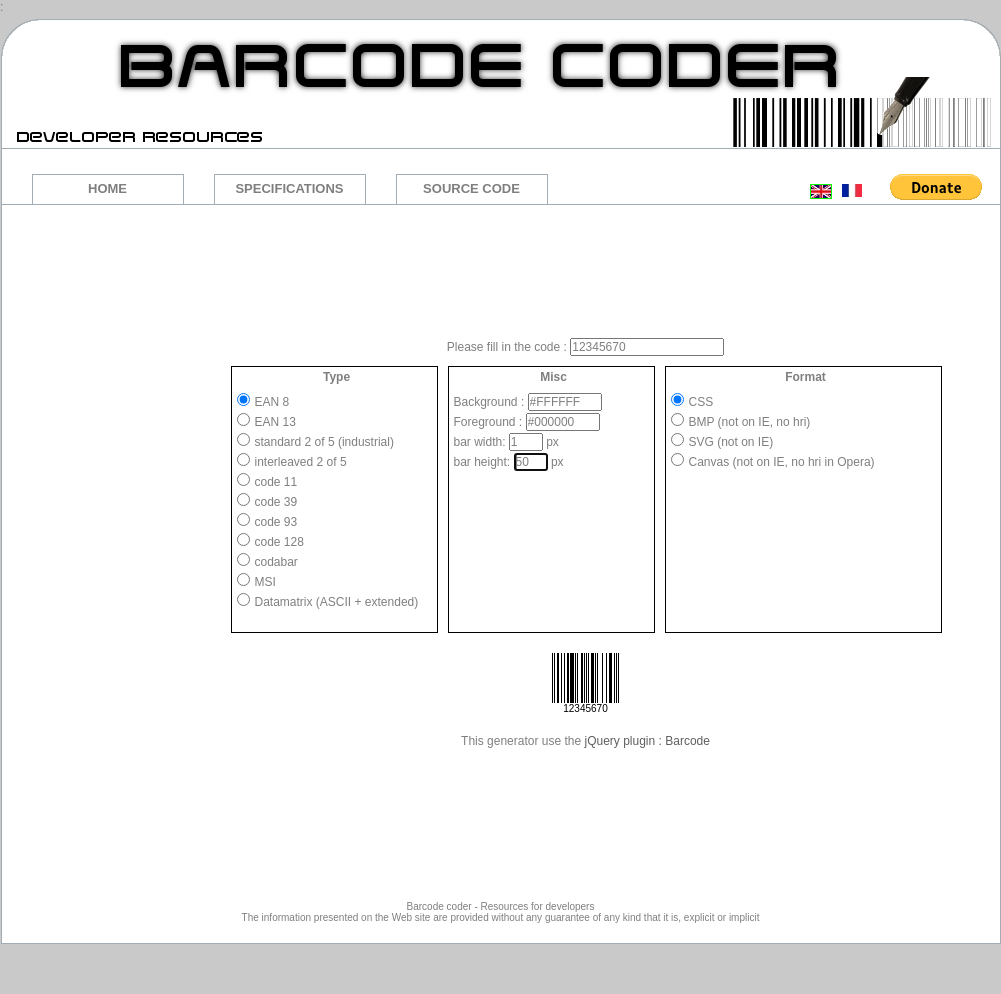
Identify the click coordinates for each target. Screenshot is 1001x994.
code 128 (279, 542)
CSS (701, 402)
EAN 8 (272, 402)
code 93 (276, 522)
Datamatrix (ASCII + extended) (337, 602)
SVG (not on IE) (731, 442)
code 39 (276, 502)
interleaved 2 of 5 (301, 462)
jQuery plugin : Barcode (647, 741)
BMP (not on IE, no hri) (750, 422)
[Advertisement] (500, 270)
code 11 (276, 482)
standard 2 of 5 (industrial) (324, 442)
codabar (276, 562)
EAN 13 (275, 422)
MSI (265, 582)
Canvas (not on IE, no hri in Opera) (782, 462)
